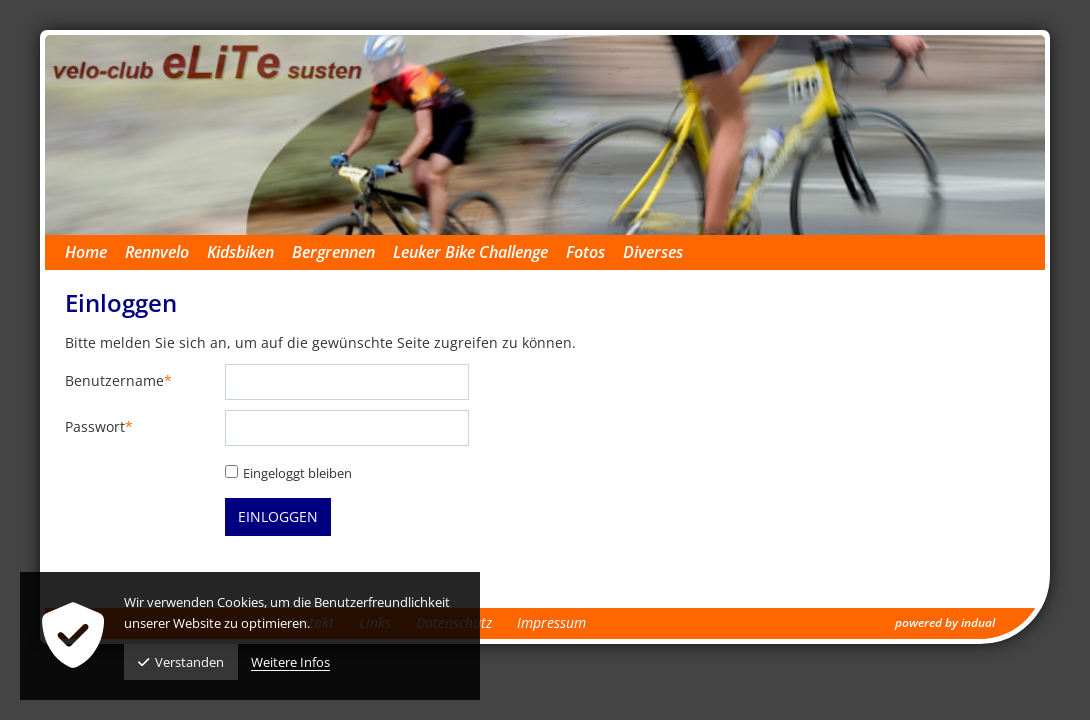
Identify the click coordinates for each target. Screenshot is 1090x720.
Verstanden (181, 662)
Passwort (99, 427)
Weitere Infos (290, 662)
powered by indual (945, 622)
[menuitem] (95, 252)
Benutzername (118, 381)
